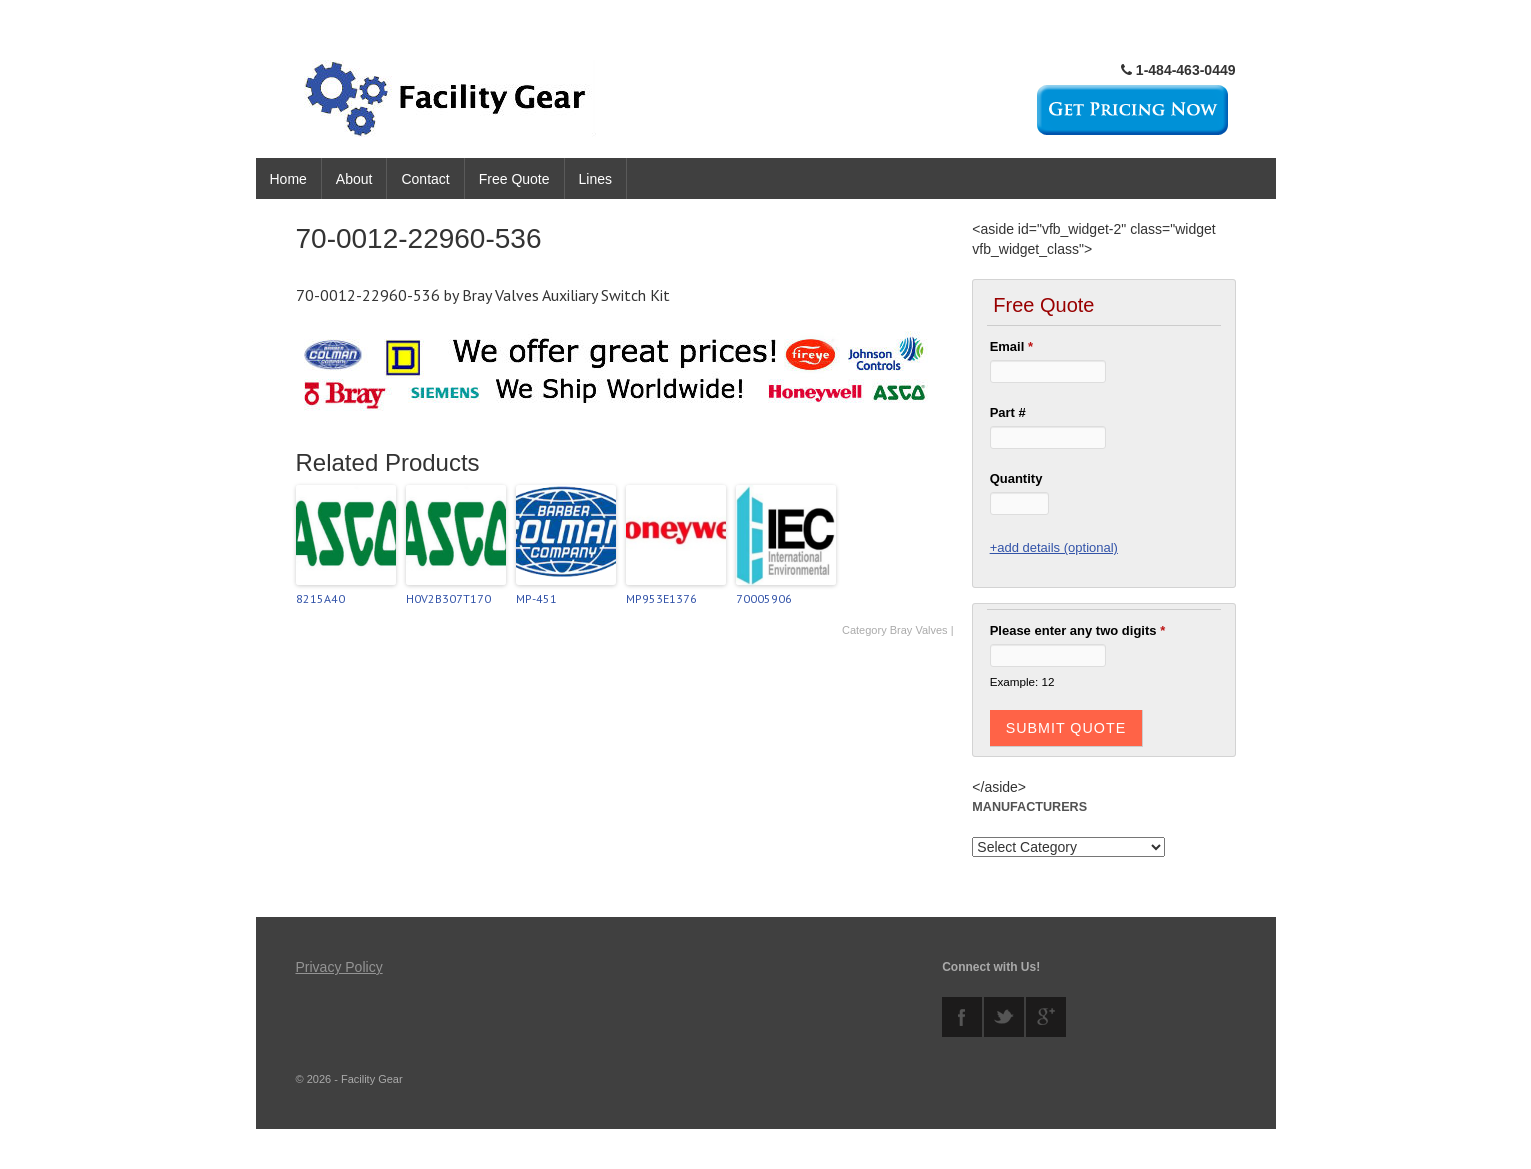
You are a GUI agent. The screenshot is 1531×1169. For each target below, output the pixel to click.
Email (1011, 346)
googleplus (1046, 1017)
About (354, 179)
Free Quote (514, 179)
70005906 (764, 598)
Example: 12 (1022, 681)
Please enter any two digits (1078, 630)
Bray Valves (919, 630)
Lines (595, 179)
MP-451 (536, 598)
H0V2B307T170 (448, 598)
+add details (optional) (1054, 547)
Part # (1008, 412)
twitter (1004, 1017)
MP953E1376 (661, 598)
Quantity (1016, 478)
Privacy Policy (339, 967)
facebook (962, 1017)
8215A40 (320, 598)
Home (288, 179)
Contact (425, 179)
